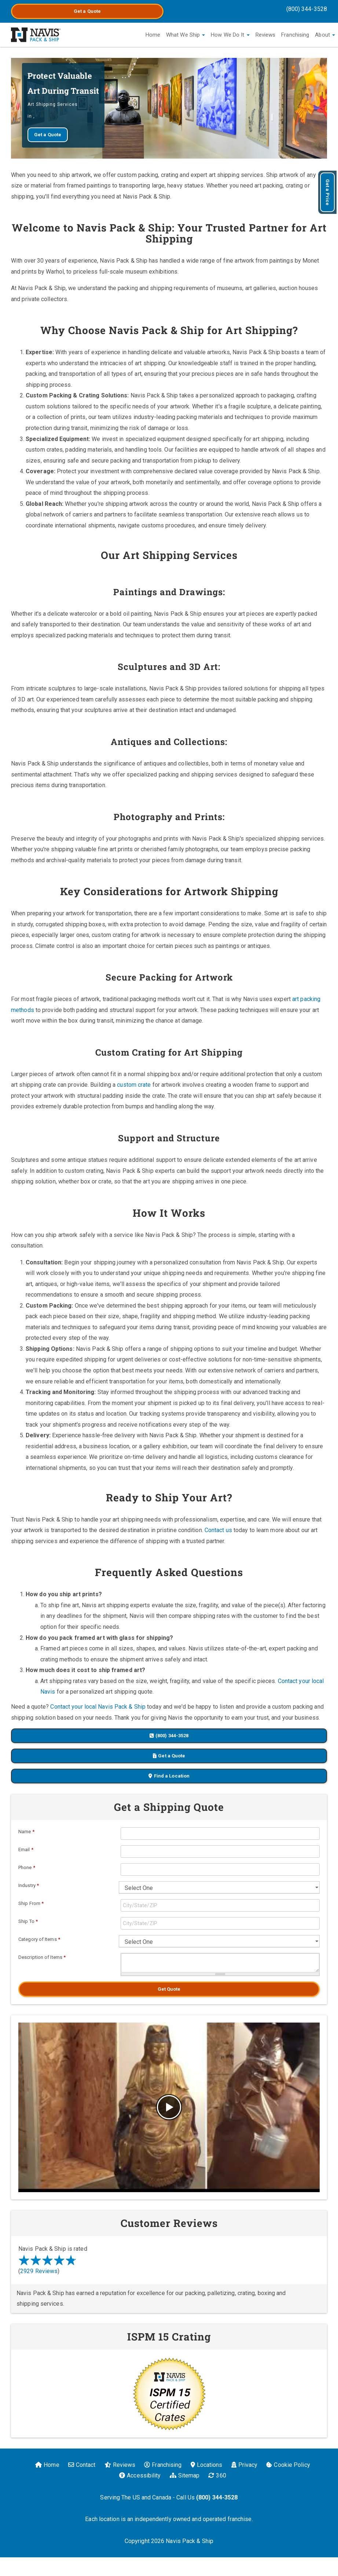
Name (26, 1831)
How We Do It (230, 34)
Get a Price (327, 192)
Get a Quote (87, 11)
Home (153, 34)
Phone (26, 1867)
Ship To (28, 1921)
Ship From (31, 1903)
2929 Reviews (39, 2271)
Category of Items (39, 1939)
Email (25, 1849)
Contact (82, 2464)
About (325, 34)
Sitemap (185, 2475)
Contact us (218, 1530)
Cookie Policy (288, 2464)
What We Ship (185, 34)
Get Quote (169, 1989)
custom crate (134, 1084)
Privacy (244, 2464)
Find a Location (169, 1776)
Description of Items (42, 1957)
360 (217, 2475)
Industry (28, 1885)
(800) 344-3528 (306, 8)
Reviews (266, 34)
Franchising (295, 34)
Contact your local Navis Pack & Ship (98, 1706)
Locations (207, 2464)
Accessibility (140, 2475)
